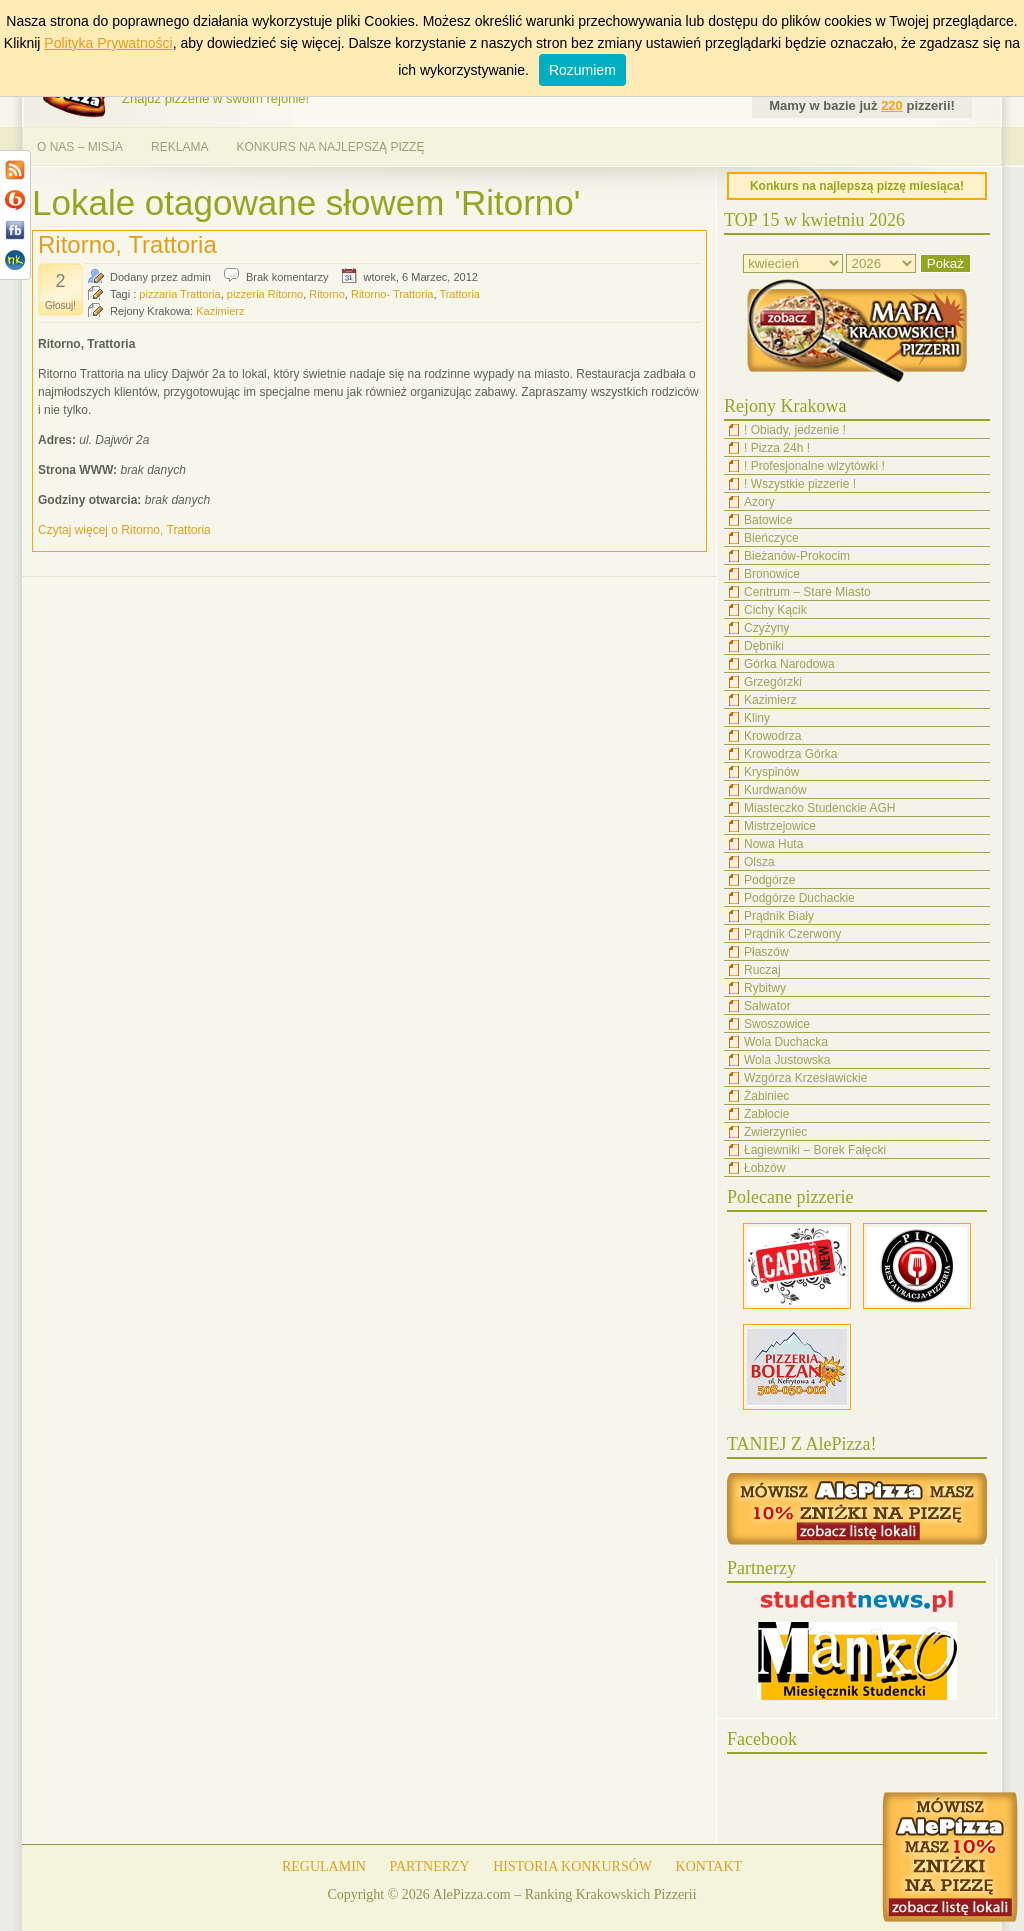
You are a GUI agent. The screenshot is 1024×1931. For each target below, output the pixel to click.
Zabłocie (766, 1114)
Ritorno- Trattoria (392, 294)
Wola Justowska (787, 1060)
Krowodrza (772, 736)
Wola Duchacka (786, 1042)
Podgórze (769, 880)
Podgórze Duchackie (799, 898)
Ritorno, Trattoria (127, 244)
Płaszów (766, 952)
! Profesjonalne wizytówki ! (814, 466)
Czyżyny (766, 628)
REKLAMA (179, 147)
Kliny (757, 718)
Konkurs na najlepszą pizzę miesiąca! (857, 186)
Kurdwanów (775, 790)
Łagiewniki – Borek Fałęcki (815, 1150)
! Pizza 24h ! (777, 448)
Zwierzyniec (775, 1132)
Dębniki (764, 646)
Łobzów (764, 1168)
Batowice (768, 520)
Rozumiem (582, 70)
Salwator (767, 1006)
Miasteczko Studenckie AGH (819, 808)
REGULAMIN (324, 1866)
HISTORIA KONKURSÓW (572, 1866)
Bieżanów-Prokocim (797, 556)
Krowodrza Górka (790, 754)
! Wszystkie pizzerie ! (800, 484)
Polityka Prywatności (108, 43)
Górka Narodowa (789, 664)
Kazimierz (220, 311)
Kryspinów (771, 772)
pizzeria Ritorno (265, 294)
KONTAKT (709, 1866)
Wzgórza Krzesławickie (805, 1078)
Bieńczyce (771, 538)
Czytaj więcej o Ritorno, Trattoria (124, 530)
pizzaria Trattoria (179, 294)
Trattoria (459, 294)
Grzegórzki (773, 682)
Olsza (759, 862)
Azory (759, 502)
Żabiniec (766, 1096)
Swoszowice (777, 1024)
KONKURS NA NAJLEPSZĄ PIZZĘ (330, 147)
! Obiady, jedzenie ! (795, 430)
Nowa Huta (773, 844)
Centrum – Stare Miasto (807, 592)
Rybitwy (765, 988)
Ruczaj (762, 970)
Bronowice (772, 574)
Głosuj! (60, 305)
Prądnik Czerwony (792, 934)
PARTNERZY (429, 1866)
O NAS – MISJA (80, 147)
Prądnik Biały (779, 916)
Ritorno (326, 294)
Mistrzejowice (780, 826)
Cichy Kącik (775, 610)
